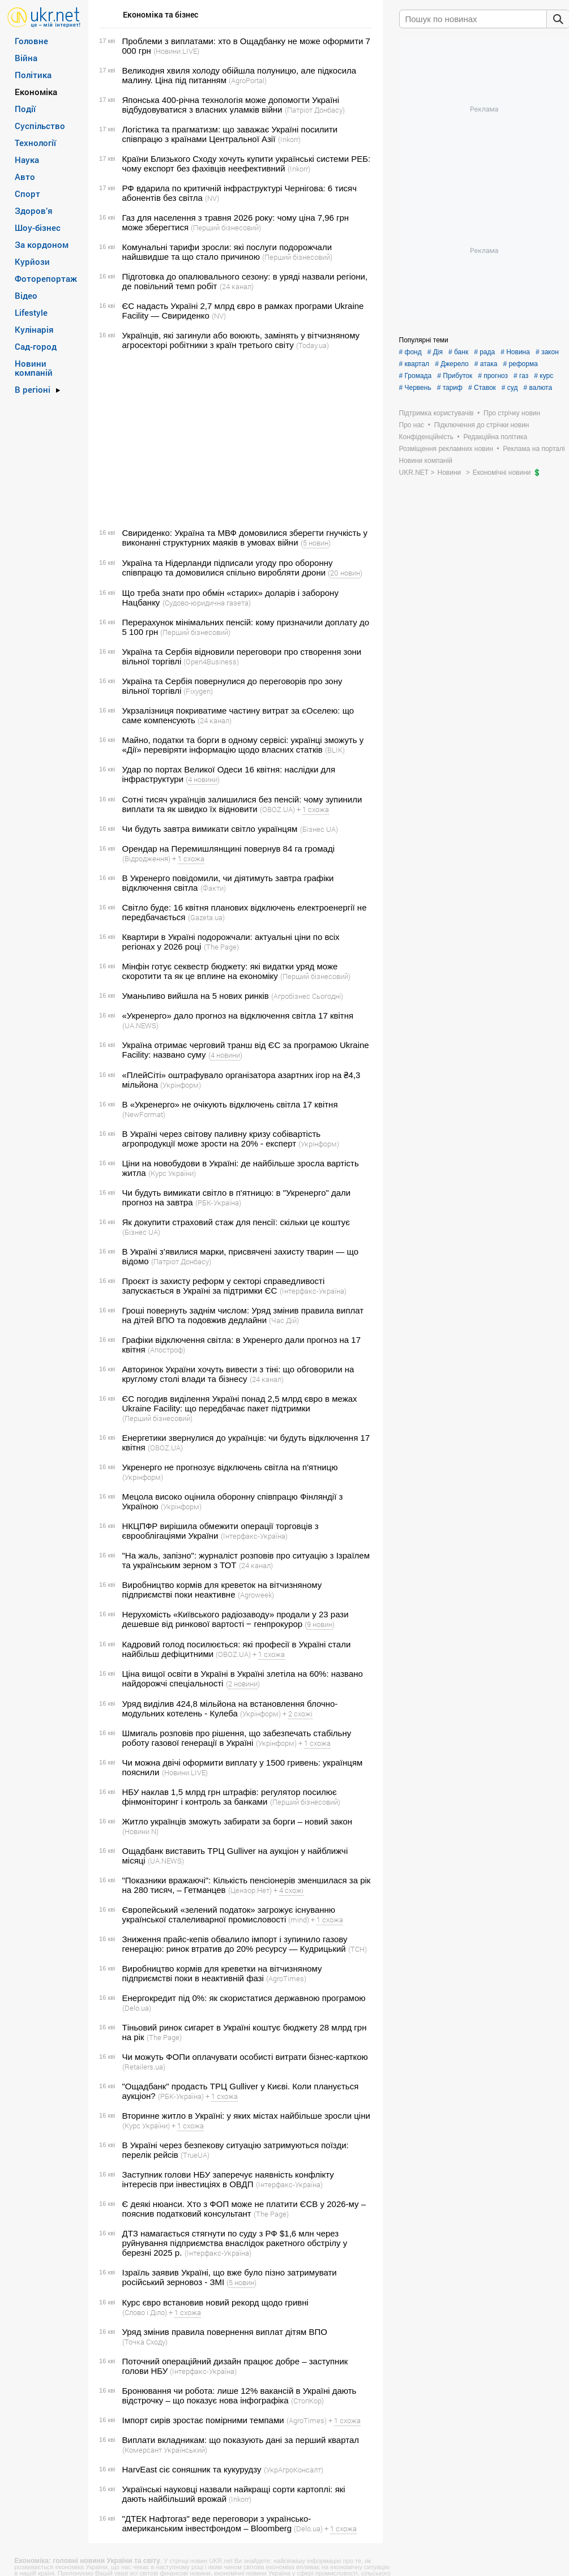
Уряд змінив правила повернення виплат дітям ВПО (225, 2332)
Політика (33, 74)
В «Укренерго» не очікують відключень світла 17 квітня (230, 1104)
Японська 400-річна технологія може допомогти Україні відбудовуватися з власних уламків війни (231, 104)
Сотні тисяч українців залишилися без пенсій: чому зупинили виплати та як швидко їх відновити (242, 804)
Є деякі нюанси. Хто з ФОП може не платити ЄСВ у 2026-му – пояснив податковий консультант (244, 2208)
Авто (25, 176)
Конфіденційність (426, 437)
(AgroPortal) (248, 80)
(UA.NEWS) (140, 1025)
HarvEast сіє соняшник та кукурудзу (192, 2469)
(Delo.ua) (136, 2008)
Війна (26, 57)
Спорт (27, 193)
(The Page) (221, 947)
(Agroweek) (256, 1595)
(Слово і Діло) (144, 2312)
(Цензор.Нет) (250, 1890)
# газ (521, 376)
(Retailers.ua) (143, 2067)
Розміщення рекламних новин (446, 449)
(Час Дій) (284, 1320)
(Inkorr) (289, 139)
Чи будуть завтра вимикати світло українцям (210, 829)
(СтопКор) (307, 2400)
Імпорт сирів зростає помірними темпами (203, 2420)
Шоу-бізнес (38, 227)
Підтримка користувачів (436, 413)
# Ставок (482, 388)
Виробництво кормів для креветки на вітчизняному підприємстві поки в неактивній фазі (222, 1973)
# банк (458, 352)
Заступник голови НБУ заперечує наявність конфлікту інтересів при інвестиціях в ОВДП (228, 2179)
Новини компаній (34, 368)
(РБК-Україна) (218, 1202)
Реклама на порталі (533, 449)
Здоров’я (34, 210)
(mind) (298, 1919)
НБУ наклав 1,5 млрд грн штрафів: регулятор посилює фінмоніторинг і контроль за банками (229, 1796)
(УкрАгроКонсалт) (293, 2470)
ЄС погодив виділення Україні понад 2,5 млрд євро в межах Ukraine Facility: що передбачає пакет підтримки (239, 1403)
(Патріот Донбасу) (315, 110)
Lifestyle (31, 312)
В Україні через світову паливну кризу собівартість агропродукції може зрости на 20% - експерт (221, 1138)
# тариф (450, 388)
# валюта (537, 388)
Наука (27, 159)
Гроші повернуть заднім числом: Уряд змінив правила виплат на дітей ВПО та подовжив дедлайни (243, 1315)
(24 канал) (237, 286)
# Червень (415, 388)
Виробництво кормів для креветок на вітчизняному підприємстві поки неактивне (222, 1589)
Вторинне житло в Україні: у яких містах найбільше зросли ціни (246, 2115)
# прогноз (493, 376)
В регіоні (32, 389)
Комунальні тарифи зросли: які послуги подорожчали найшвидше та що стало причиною (227, 251)
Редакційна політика (495, 437)
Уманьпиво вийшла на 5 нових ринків (195, 996)
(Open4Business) (211, 661)
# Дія (435, 352)
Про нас (412, 425)
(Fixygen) (198, 691)
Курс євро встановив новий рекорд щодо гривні (215, 2302)
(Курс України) (172, 1173)
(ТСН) (357, 1949)
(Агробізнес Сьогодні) (307, 996)
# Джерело (452, 364)
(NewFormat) (143, 1114)
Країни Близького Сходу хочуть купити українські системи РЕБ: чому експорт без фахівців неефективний (246, 163)
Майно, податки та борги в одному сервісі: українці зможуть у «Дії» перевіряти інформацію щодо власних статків (243, 744)
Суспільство (40, 125)
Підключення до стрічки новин (481, 425)
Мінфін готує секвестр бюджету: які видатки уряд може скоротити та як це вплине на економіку (230, 971)
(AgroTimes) (286, 1978)
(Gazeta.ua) (206, 917)
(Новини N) (140, 1831)
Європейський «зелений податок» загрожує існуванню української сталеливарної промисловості (229, 1914)
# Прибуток (454, 376)
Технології (35, 142)
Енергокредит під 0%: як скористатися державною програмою (244, 1998)
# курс (543, 376)
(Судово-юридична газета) (206, 603)
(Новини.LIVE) (176, 51)
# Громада (415, 376)
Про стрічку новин (512, 413)
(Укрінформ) (180, 1085)
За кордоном (42, 244)
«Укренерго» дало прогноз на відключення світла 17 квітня (238, 1015)
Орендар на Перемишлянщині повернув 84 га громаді (228, 848)
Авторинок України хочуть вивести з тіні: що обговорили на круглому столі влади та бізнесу (238, 1374)
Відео (26, 295)
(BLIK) (335, 750)
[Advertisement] (233, 439)
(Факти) (213, 888)
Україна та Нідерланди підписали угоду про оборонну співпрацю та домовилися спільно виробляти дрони (227, 567)
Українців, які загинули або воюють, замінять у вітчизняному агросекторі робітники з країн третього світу (241, 340)
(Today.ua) (312, 345)
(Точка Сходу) (145, 2342)
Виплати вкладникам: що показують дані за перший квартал (241, 2440)
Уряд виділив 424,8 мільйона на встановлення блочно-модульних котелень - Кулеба (230, 1708)
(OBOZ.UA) (277, 809)
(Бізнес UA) (319, 829)
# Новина (515, 352)
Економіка (36, 91)
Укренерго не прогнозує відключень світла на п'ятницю (230, 1467)
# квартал (414, 364)
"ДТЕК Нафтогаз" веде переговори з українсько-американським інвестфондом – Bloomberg (216, 2523)
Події (25, 108)
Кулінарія (34, 329)
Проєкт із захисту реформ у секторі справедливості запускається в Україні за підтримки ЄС (223, 1285)
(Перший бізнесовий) (226, 227)
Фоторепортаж (46, 278)
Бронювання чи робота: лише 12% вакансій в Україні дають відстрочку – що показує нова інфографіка (239, 2395)
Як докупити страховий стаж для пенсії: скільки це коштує (236, 1222)
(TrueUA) (195, 2155)
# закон (547, 352)
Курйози (32, 261)
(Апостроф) (166, 1350)
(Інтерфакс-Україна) (313, 1291)
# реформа (520, 364)
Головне (31, 40)
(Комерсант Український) (164, 2450)
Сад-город (36, 346)
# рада (484, 352)
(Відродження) (146, 858)
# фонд (410, 352)
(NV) (212, 198)
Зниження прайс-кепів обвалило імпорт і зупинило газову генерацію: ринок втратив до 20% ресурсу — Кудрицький (235, 1944)
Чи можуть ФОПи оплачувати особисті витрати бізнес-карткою (245, 2057)
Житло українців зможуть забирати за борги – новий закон (237, 1821)
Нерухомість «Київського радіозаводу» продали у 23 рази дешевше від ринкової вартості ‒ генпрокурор (235, 1619)
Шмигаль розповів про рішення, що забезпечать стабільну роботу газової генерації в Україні (237, 1738)
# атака (486, 364)
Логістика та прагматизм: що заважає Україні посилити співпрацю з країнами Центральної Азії (230, 134)
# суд (510, 388)
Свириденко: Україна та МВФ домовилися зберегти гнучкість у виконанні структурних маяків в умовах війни (244, 537)
